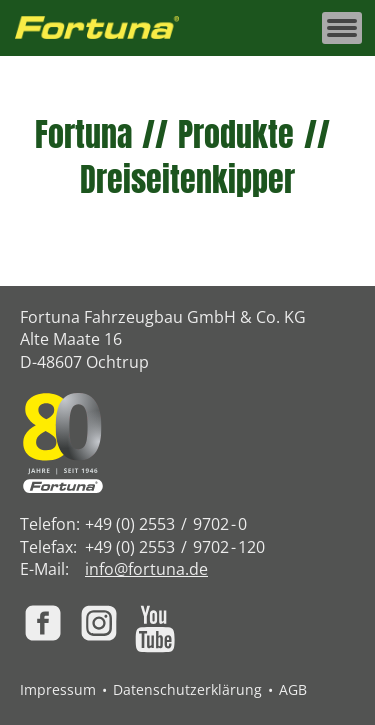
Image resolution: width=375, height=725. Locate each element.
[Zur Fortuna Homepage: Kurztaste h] (108, 28)
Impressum (58, 689)
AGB (293, 689)
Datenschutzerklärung (187, 689)
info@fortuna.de (146, 569)
